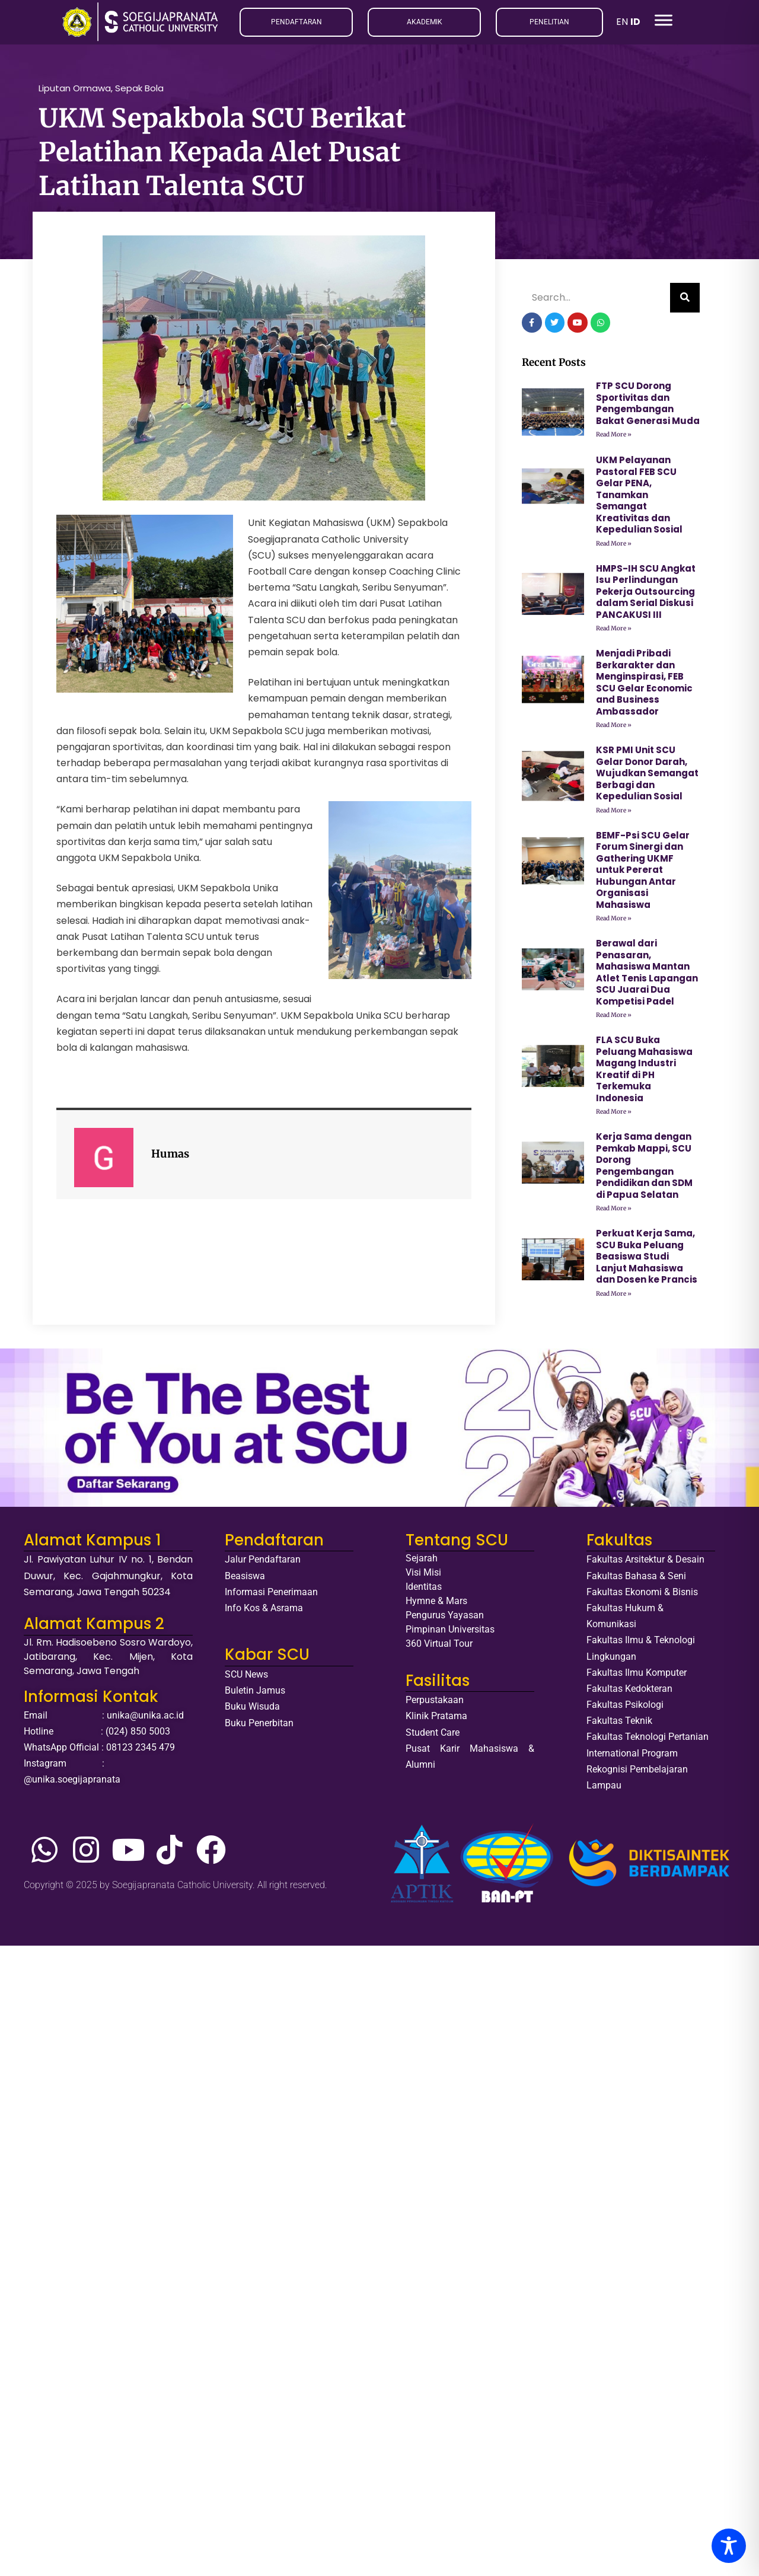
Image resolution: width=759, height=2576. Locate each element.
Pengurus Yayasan (445, 1619)
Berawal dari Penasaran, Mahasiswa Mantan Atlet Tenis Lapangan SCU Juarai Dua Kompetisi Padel (647, 976)
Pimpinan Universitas (450, 1633)
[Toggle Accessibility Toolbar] (728, 2545)
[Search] (685, 302)
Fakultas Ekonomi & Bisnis (642, 1595)
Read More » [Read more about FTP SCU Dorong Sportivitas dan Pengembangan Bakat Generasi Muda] (614, 438)
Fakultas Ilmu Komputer (636, 1676)
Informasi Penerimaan (271, 1595)
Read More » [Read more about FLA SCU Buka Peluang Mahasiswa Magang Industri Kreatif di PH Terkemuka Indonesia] (614, 1116)
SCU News (246, 1678)
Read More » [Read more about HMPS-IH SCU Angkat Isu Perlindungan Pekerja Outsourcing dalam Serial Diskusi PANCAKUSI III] (614, 632)
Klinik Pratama (436, 1720)
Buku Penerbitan (259, 1726)
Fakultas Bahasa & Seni (636, 1579)
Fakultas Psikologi (625, 1708)
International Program (632, 1756)
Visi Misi (423, 1576)
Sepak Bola (139, 92)
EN (622, 21)
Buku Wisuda (252, 1710)
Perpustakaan (435, 1703)
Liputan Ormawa (75, 92)
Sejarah (422, 1562)
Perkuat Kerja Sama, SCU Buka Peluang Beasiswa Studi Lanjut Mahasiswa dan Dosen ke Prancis (646, 1260)
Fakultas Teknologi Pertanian (647, 1740)
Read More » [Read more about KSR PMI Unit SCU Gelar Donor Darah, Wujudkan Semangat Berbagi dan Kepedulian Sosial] (614, 814)
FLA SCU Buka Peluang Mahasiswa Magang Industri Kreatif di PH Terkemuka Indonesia (644, 1073)
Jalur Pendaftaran (263, 1563)
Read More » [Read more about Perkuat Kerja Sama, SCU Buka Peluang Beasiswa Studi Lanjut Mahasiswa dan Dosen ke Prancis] (614, 1297)
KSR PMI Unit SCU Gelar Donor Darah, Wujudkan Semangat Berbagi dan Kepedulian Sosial (647, 777)
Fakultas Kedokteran (629, 1692)
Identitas (424, 1590)
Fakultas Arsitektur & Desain (645, 1563)
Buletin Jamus (255, 1694)
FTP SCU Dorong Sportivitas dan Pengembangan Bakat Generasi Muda (648, 407)
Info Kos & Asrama (264, 1611)
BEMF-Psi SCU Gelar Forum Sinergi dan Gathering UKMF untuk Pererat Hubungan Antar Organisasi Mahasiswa (643, 873)
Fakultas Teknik (619, 1724)
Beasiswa (245, 1579)
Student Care (433, 1736)
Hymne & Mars (436, 1605)
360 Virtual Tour (439, 1647)
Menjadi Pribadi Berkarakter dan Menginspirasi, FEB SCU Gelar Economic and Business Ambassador (644, 686)
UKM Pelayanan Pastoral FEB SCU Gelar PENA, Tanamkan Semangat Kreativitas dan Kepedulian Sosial (639, 499)
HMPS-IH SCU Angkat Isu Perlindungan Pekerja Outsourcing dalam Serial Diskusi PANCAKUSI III (646, 595)
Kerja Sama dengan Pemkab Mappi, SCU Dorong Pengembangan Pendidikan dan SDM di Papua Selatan (644, 1169)
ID (635, 21)
